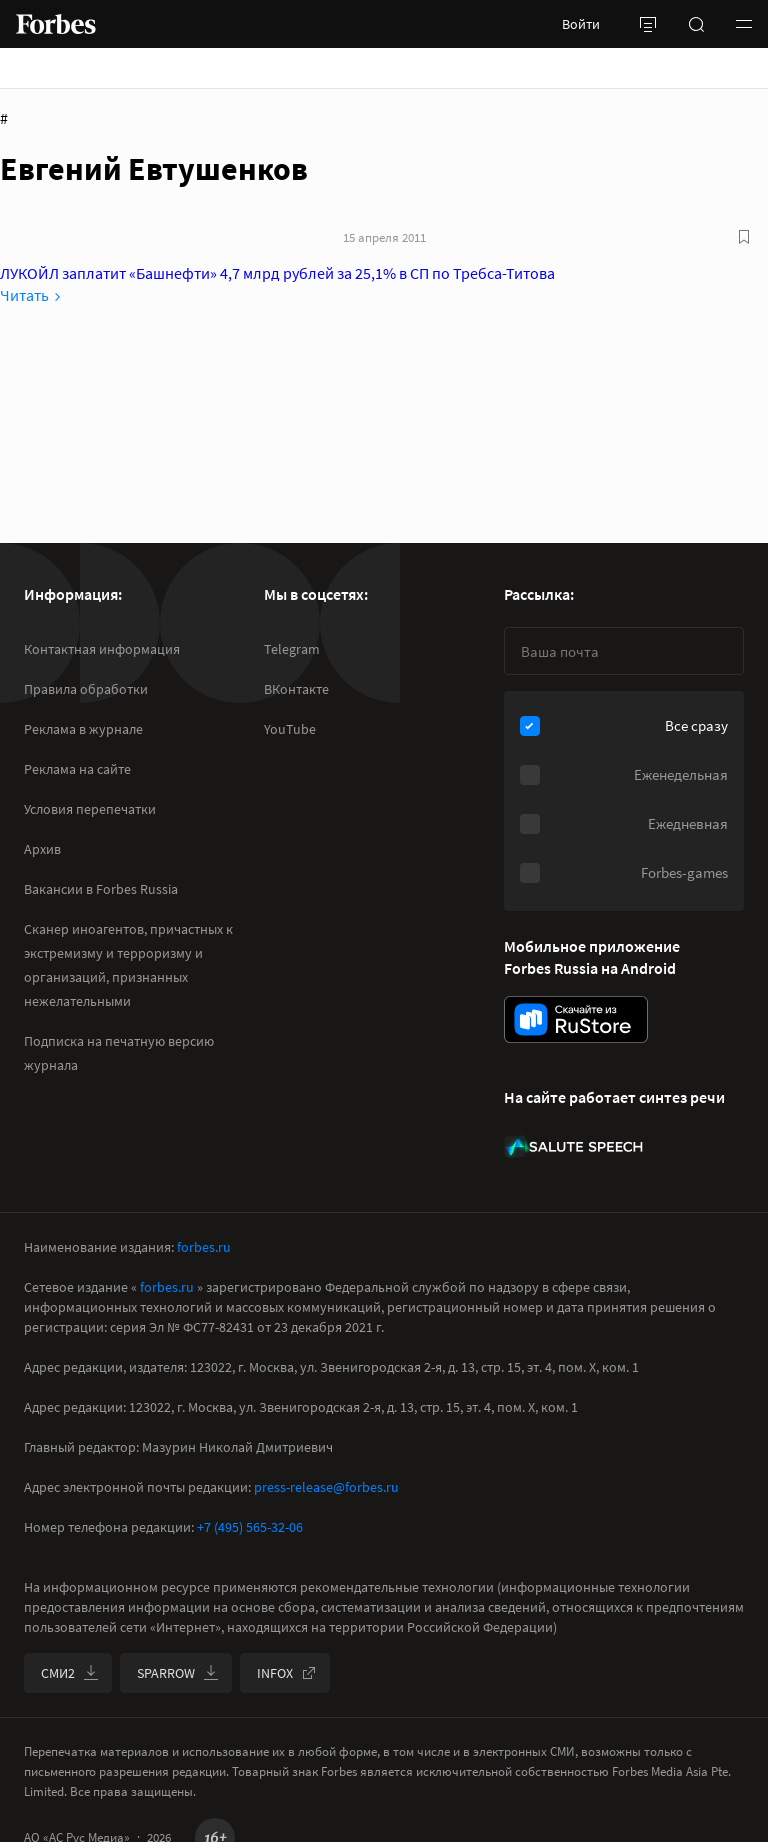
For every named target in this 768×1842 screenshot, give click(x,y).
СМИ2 (70, 1673)
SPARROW (178, 1673)
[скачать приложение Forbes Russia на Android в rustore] (576, 1019)
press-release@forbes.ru (326, 1487)
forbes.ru (204, 1247)
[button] (744, 24)
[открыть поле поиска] (696, 24)
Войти (581, 24)
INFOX (287, 1673)
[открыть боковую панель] (648, 24)
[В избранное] (744, 237)
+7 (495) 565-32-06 (250, 1527)
